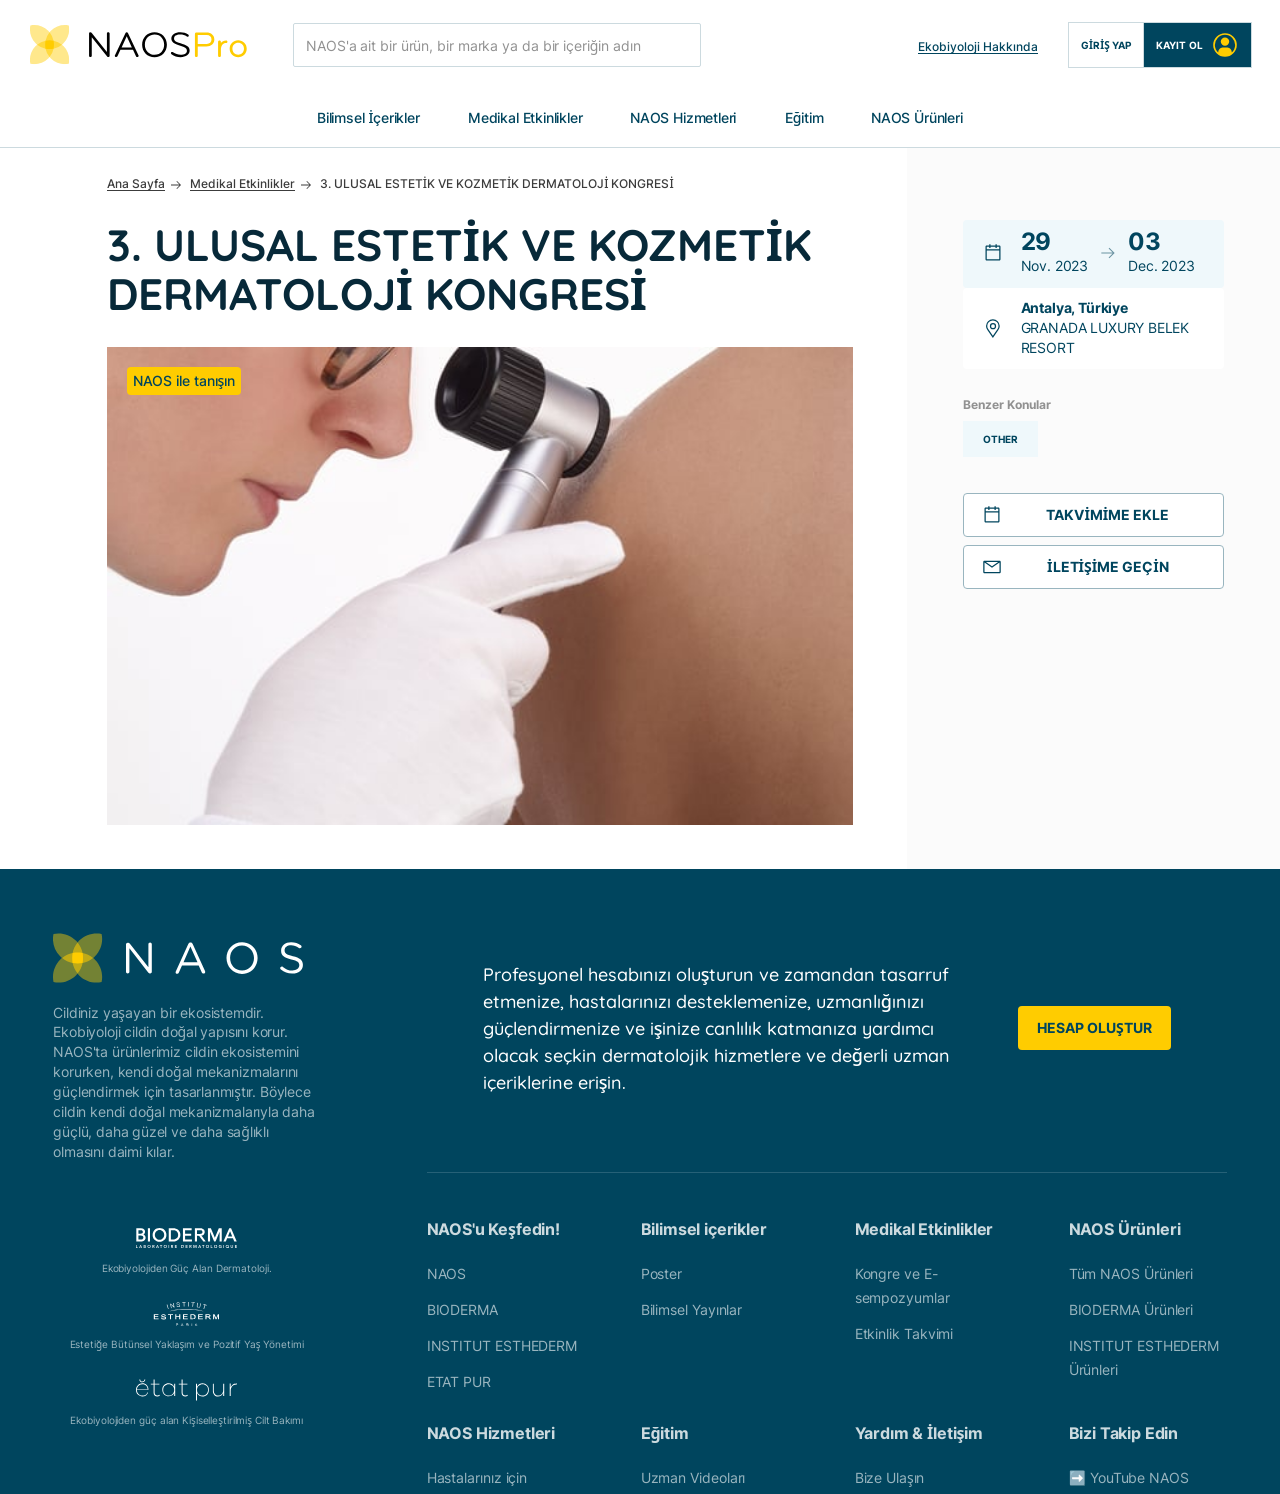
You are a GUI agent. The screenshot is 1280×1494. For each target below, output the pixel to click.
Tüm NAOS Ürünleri (1131, 1022)
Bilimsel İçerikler (368, 118)
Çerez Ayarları (896, 1457)
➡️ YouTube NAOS (1129, 1226)
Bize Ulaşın (890, 1226)
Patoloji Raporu (689, 1298)
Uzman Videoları (693, 1226)
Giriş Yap (1106, 45)
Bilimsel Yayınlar (691, 1058)
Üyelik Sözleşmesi (512, 1457)
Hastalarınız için (477, 1226)
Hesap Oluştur (1094, 777)
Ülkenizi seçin (899, 1262)
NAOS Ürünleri (917, 118)
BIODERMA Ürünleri (1131, 1058)
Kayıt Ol (1197, 45)
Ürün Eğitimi (679, 1334)
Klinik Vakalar (683, 1262)
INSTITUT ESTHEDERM (502, 1094)
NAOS (447, 1022)
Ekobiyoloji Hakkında (978, 46)
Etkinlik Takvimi (904, 1082)
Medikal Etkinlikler (525, 118)
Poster (661, 1022)
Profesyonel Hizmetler (497, 1262)
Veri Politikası (381, 1457)
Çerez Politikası (769, 1457)
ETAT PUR (459, 1130)
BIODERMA (462, 1058)
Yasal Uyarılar (644, 1457)
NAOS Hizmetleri (683, 118)
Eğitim (804, 118)
